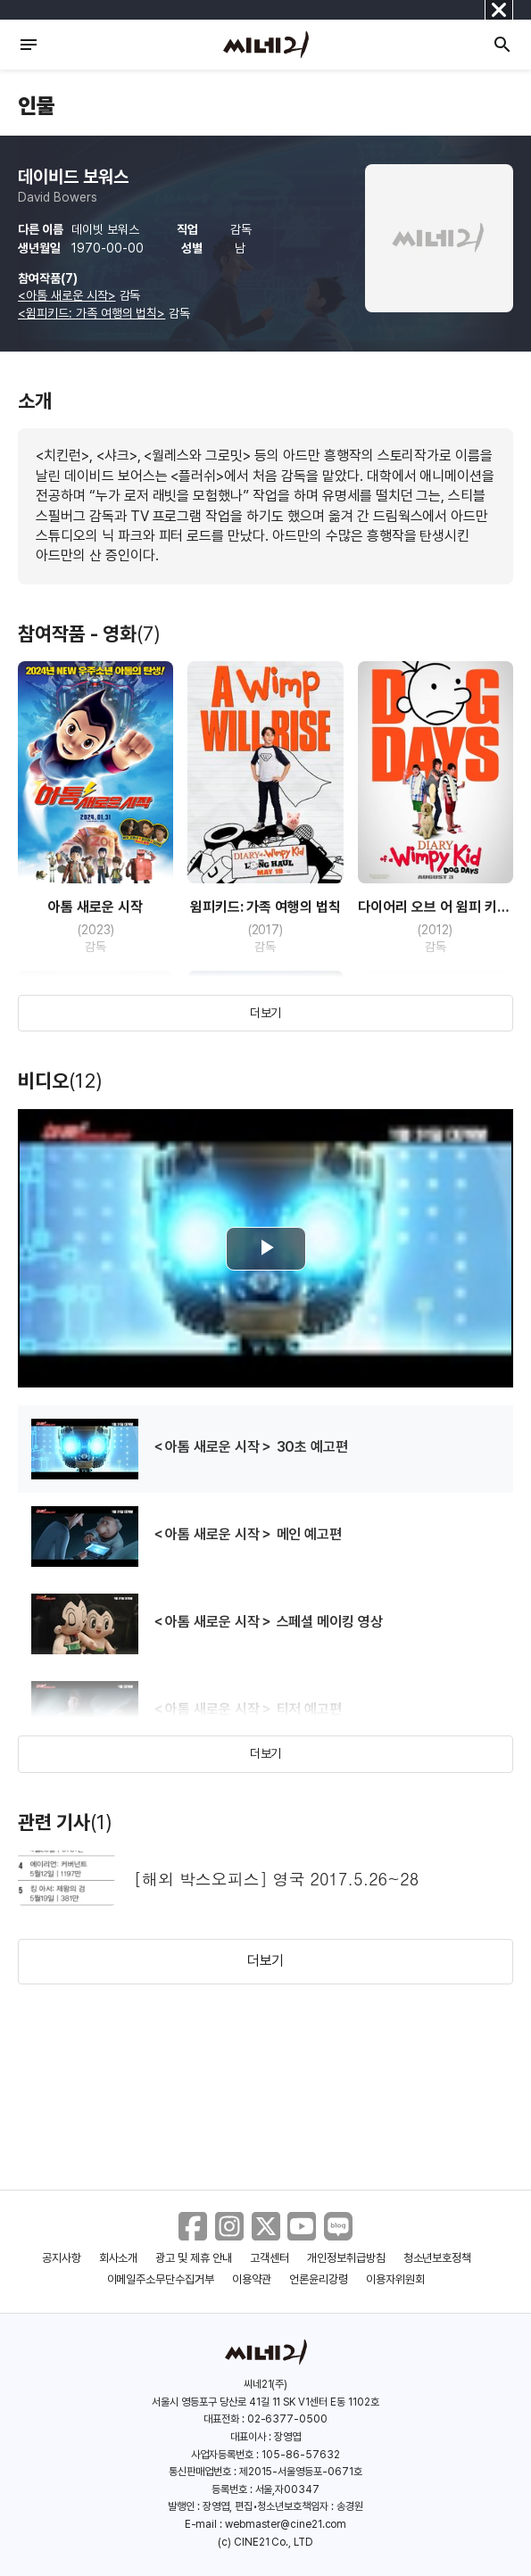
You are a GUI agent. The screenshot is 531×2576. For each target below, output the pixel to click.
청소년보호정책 (437, 2258)
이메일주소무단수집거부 (161, 2279)
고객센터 (269, 2258)
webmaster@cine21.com (285, 2524)
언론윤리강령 (318, 2279)
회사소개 (118, 2258)
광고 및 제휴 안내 (193, 2258)
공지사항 (61, 2258)
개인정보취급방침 (346, 2258)
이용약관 (251, 2279)
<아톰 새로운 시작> (67, 295)
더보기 (266, 1013)
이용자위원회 (395, 2279)
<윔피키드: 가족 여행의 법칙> (91, 313)
